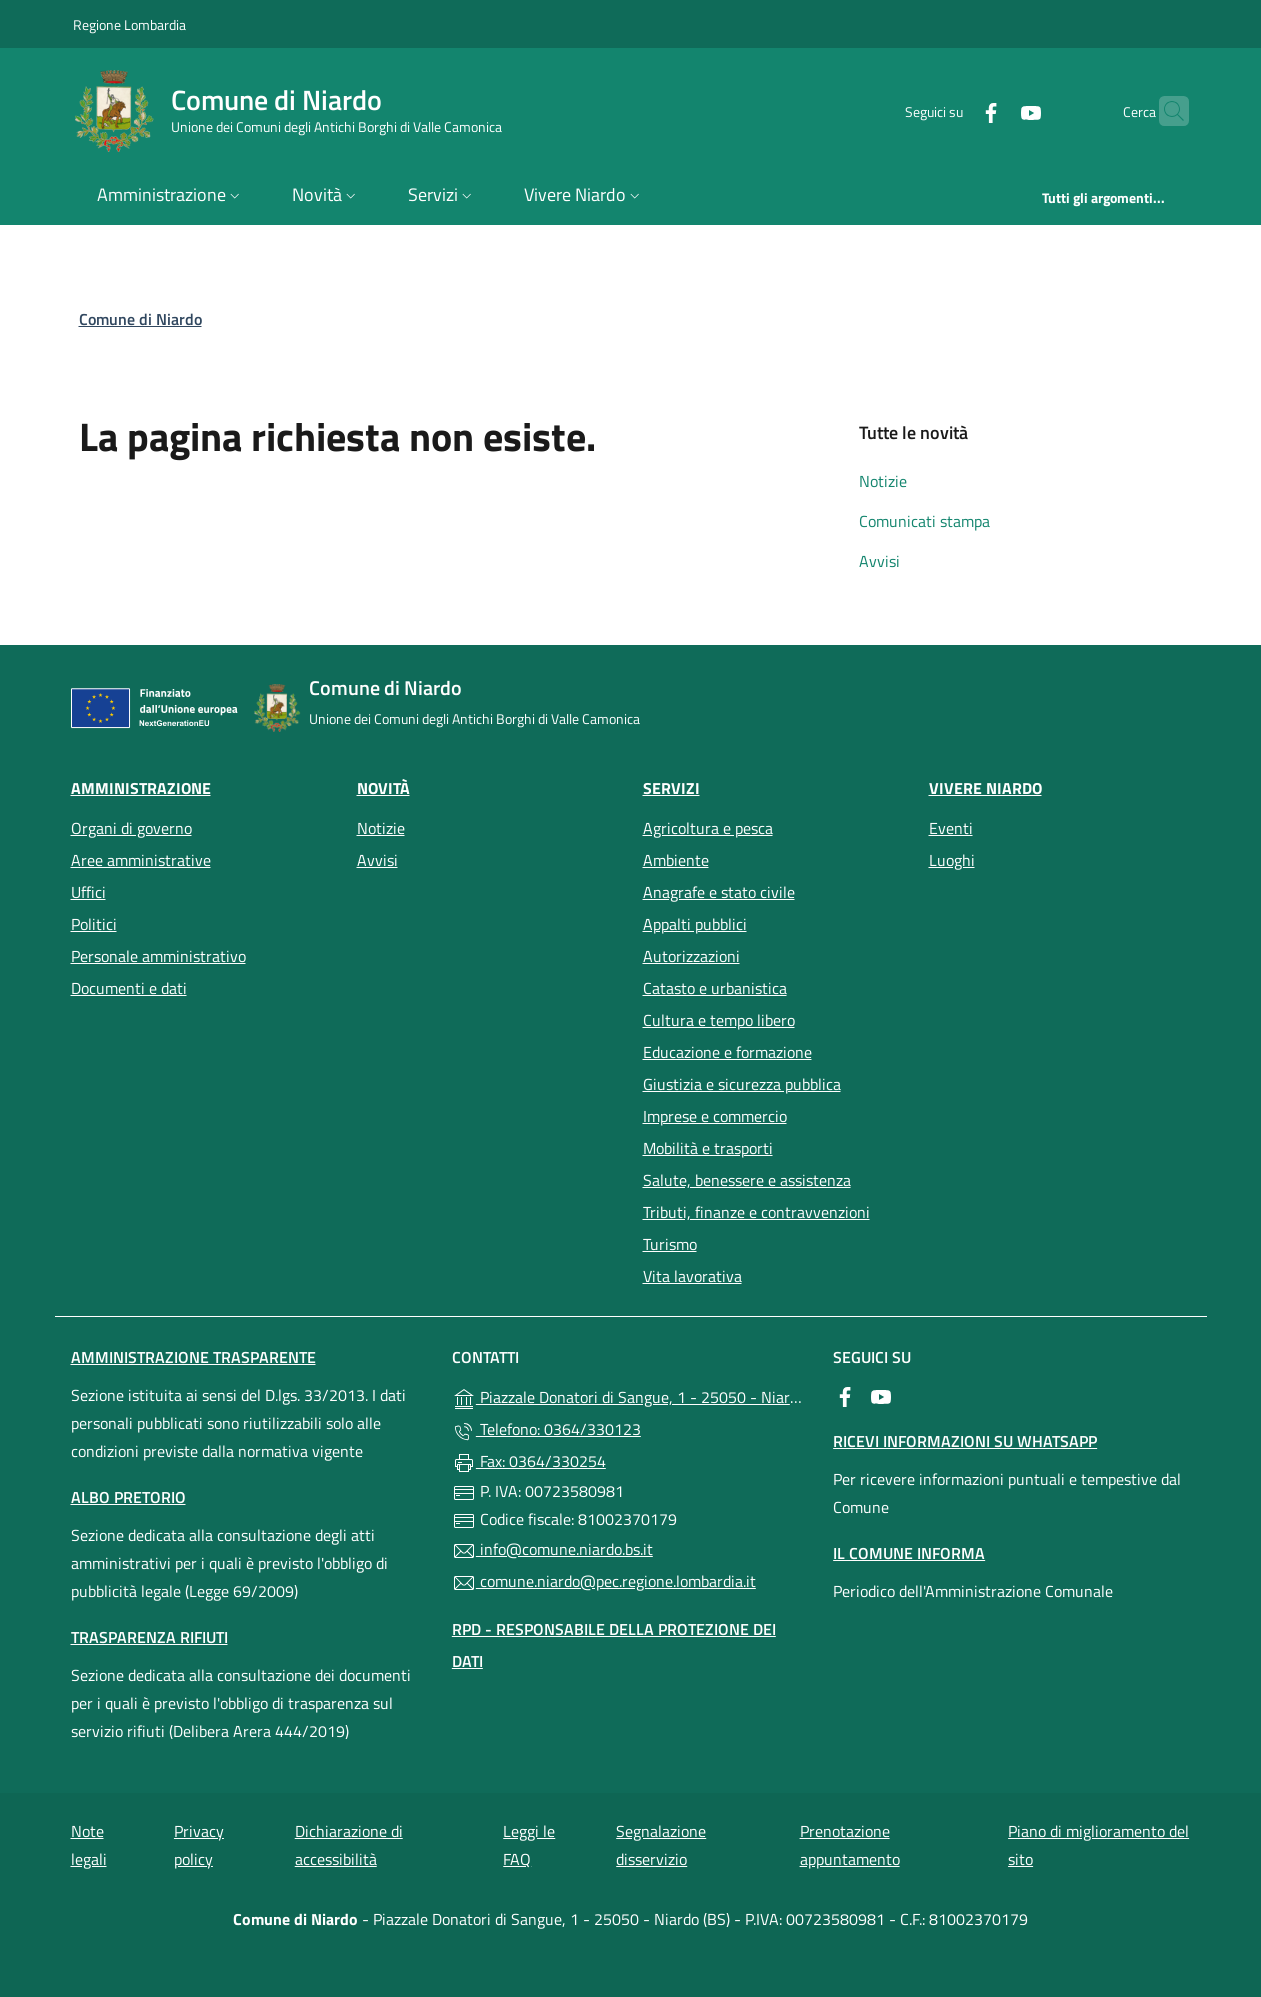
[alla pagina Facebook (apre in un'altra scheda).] (952, 110)
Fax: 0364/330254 (529, 1462)
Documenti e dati (129, 988)
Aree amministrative (141, 860)
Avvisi (879, 561)
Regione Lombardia (129, 24)
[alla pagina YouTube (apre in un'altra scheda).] (992, 110)
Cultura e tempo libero (719, 1020)
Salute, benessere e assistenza (747, 1180)
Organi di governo (131, 828)
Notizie (883, 481)
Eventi (951, 828)
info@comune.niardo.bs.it (552, 1550)
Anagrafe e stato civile (719, 892)
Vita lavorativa (692, 1276)
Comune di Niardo (140, 319)
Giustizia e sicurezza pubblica (742, 1084)
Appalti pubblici (695, 924)
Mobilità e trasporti (708, 1148)
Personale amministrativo (158, 956)
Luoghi (952, 860)
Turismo (670, 1244)
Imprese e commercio (715, 1116)
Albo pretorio (128, 1497)
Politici (94, 924)
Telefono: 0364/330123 (546, 1430)
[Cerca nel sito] (1165, 111)
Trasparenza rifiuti (149, 1637)
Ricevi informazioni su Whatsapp (965, 1441)
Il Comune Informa (909, 1553)
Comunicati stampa (924, 521)
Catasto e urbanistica (715, 988)
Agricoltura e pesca (708, 828)
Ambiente (676, 860)
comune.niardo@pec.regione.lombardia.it (604, 1582)
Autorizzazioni (691, 956)
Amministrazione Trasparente (193, 1357)
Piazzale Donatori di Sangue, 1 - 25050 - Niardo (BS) (630, 1396)
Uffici (88, 892)
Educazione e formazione (727, 1052)
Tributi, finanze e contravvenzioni (756, 1212)
